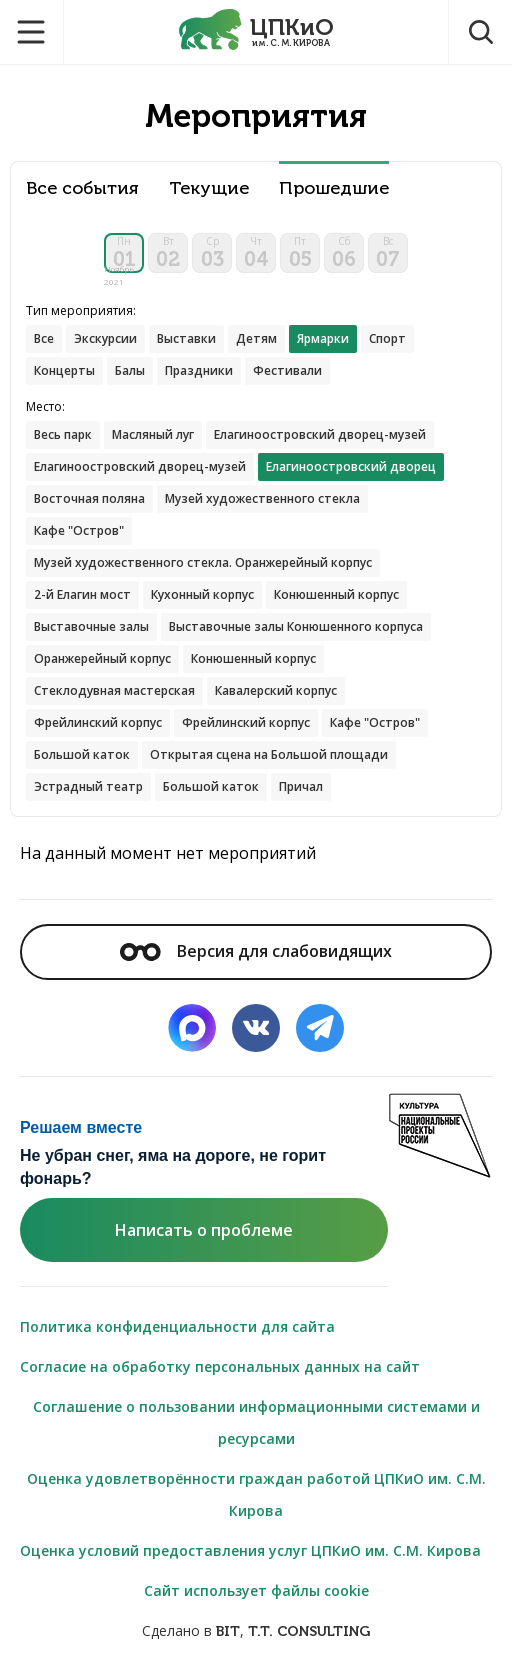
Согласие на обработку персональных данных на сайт (220, 1366)
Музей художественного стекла (262, 498)
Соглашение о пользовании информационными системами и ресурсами (256, 1422)
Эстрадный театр (88, 786)
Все (44, 338)
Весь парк (63, 434)
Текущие (209, 188)
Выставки (186, 338)
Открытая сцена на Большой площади (269, 754)
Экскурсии (105, 338)
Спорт (387, 338)
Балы (130, 370)
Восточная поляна (89, 498)
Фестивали (287, 370)
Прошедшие (334, 188)
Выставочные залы (91, 626)
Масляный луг (153, 434)
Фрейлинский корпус (98, 722)
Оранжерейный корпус (102, 658)
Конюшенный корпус (336, 594)
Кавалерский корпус (276, 690)
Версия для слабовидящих (256, 951)
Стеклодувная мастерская (114, 690)
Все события (82, 188)
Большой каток (82, 754)
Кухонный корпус (202, 594)
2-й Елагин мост (82, 594)
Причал (301, 786)
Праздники (199, 370)
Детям (256, 338)
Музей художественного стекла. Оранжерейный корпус (203, 562)
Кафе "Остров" (79, 530)
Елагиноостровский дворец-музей (320, 434)
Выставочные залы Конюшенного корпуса (296, 626)
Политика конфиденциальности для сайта (177, 1326)
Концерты (64, 370)
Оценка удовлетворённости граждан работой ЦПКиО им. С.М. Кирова (256, 1494)
